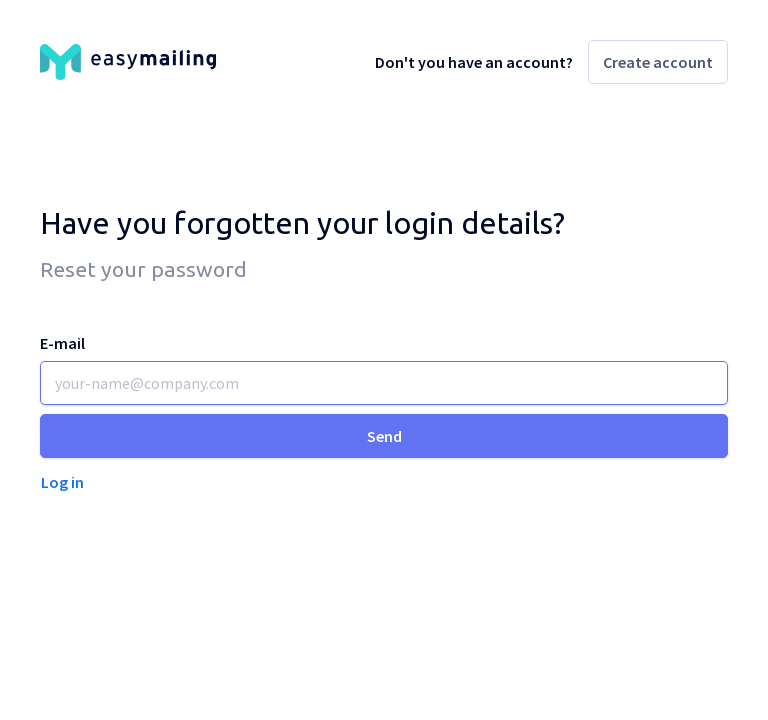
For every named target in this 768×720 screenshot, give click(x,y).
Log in (62, 482)
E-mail (62, 343)
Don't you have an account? (474, 62)
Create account (658, 62)
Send (384, 436)
